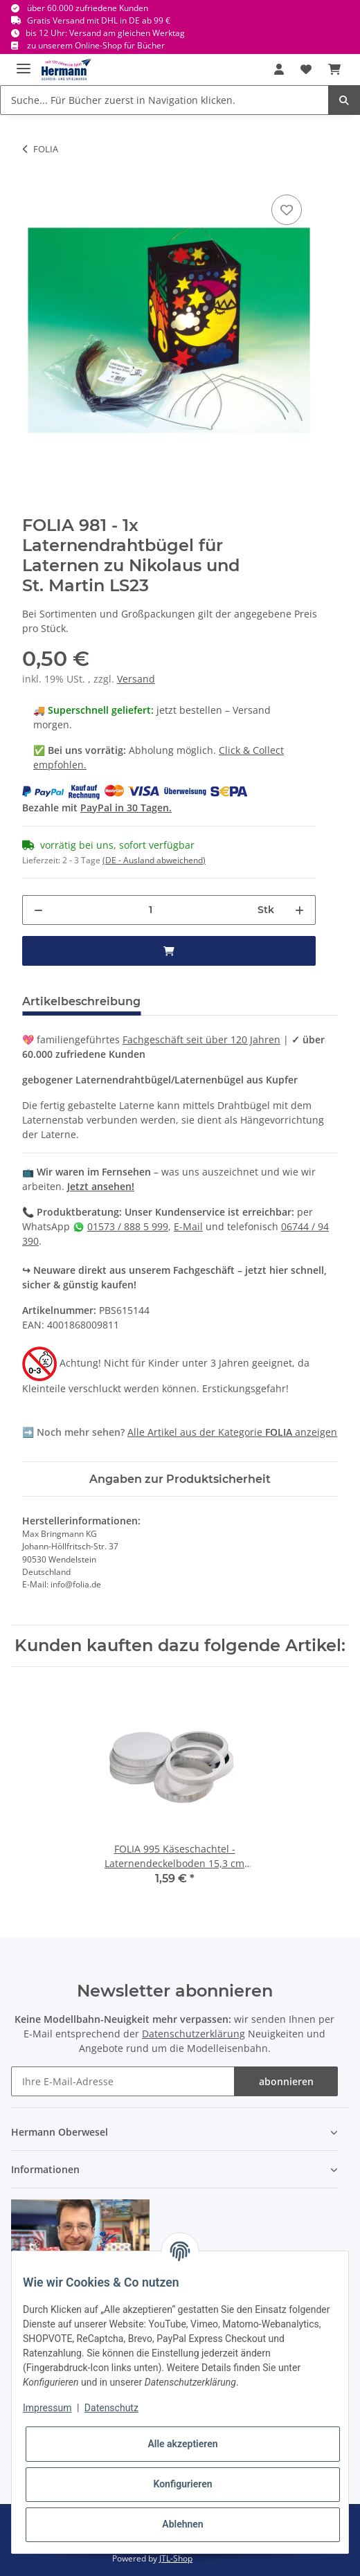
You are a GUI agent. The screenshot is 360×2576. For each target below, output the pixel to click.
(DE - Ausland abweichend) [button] (154, 860)
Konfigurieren (182, 2483)
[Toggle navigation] (23, 62)
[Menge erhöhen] (299, 910)
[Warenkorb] (334, 69)
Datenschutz (111, 2407)
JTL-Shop (175, 2558)
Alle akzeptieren (182, 2443)
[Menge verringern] (38, 910)
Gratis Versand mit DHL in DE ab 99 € (98, 20)
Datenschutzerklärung (193, 2033)
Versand (136, 678)
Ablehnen (182, 2524)
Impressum (47, 2407)
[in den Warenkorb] (169, 951)
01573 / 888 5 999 (127, 1226)
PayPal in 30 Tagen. (126, 807)
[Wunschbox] (306, 69)
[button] (279, 69)
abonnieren (286, 2081)
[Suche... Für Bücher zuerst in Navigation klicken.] (164, 100)
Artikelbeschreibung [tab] (81, 1001)
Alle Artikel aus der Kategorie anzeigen (232, 1432)
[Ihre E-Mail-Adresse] (123, 2081)
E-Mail (188, 1226)
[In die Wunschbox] (286, 210)
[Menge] (150, 910)
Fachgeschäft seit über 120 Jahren (201, 1039)
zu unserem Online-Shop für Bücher (96, 45)
